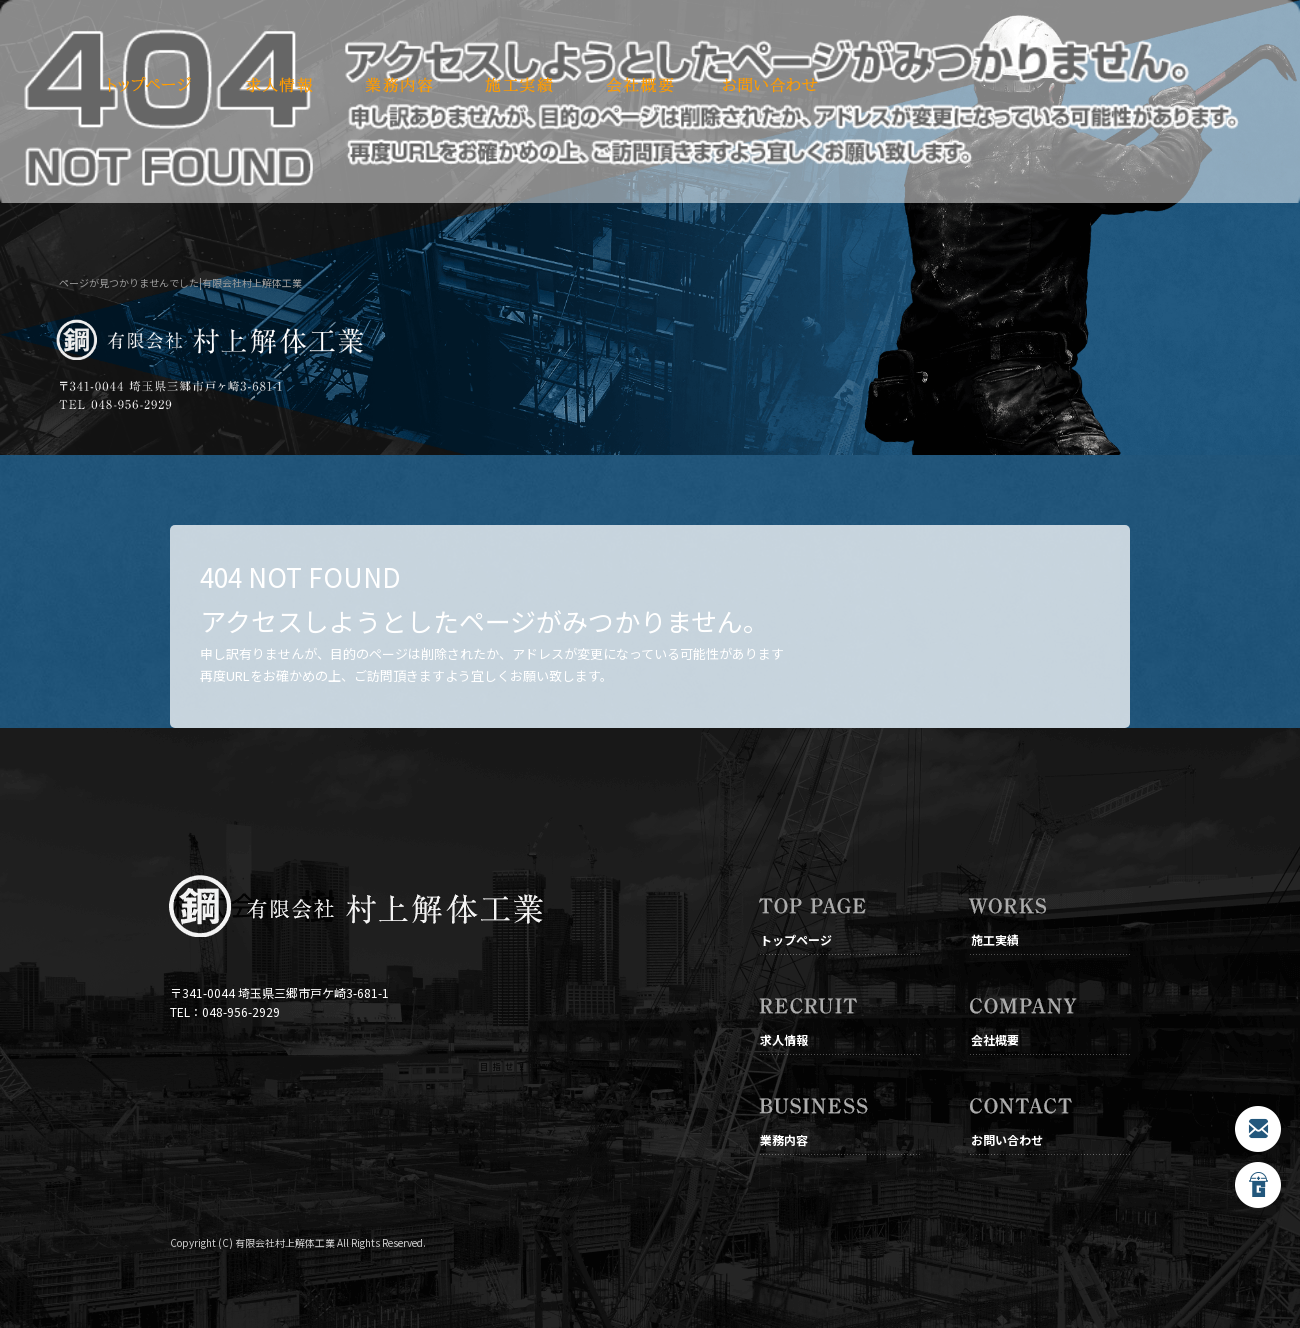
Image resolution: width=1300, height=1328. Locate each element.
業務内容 (400, 85)
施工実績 (520, 85)
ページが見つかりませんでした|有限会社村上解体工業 (180, 282)
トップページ (150, 85)
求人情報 (280, 85)
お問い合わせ (770, 85)
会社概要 (640, 85)
